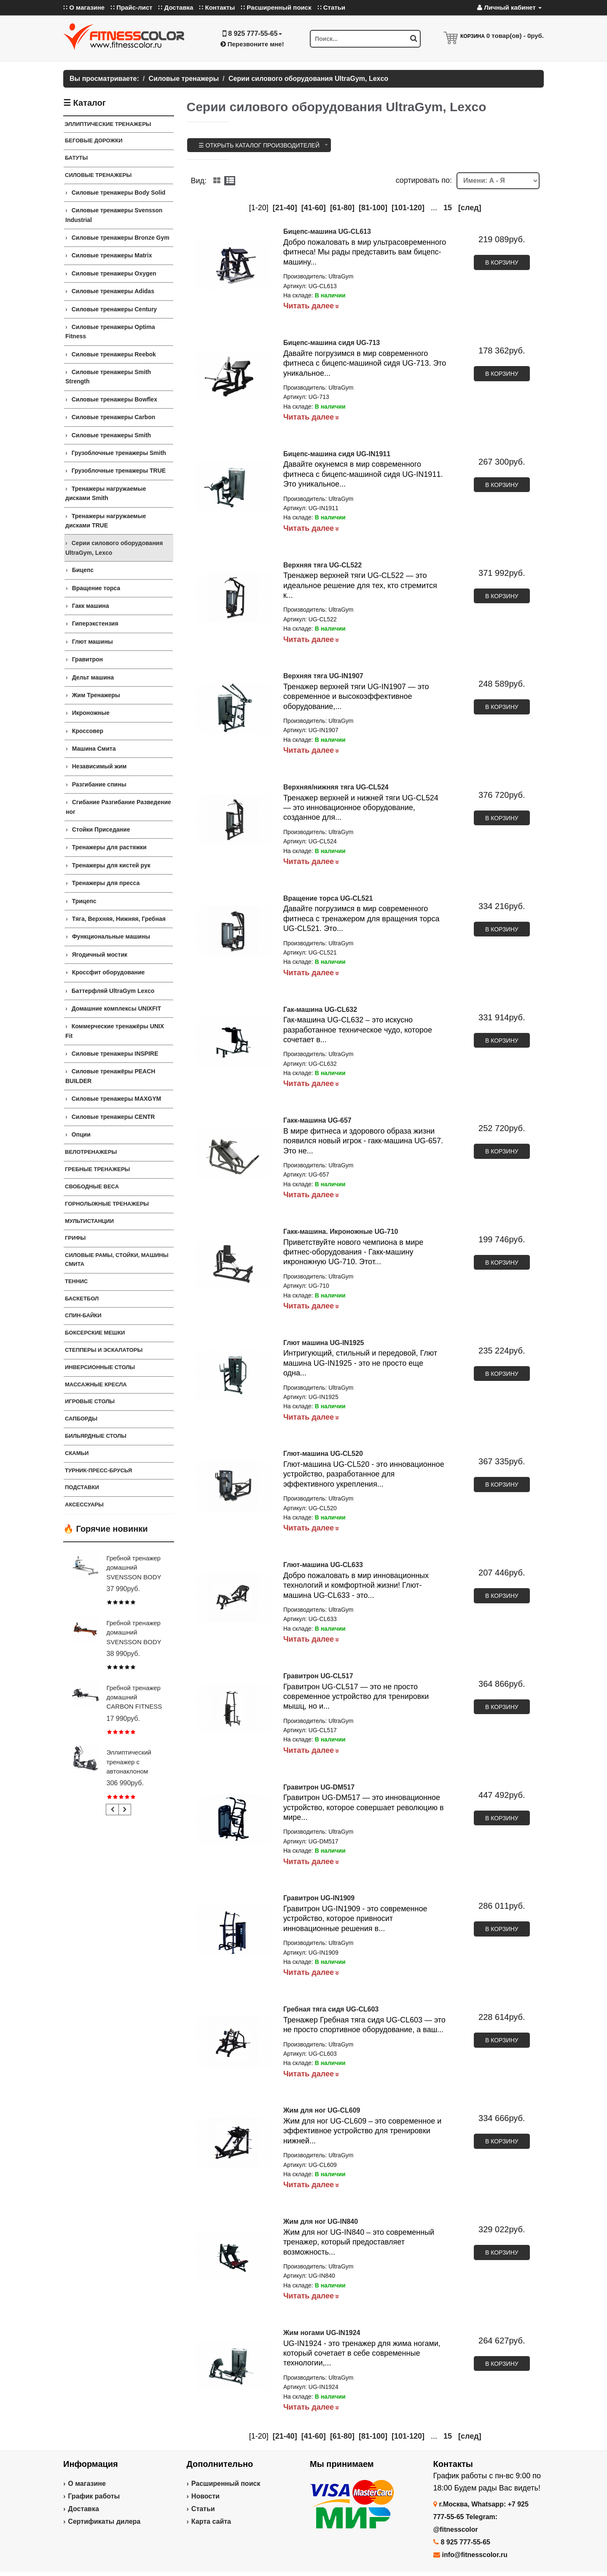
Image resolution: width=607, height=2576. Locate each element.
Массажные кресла (96, 1384)
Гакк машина (90, 605)
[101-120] (408, 207)
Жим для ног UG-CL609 (321, 2110)
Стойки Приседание (101, 829)
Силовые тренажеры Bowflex (114, 399)
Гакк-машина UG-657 (317, 1120)
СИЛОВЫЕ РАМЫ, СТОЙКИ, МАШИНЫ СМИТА (116, 1259)
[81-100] (373, 207)
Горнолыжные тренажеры (107, 1204)
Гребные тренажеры (97, 1169)
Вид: (199, 181)
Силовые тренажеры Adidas (113, 291)
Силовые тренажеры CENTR (113, 1116)
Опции (81, 1134)
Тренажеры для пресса (106, 883)
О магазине (87, 2483)
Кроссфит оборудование (108, 972)
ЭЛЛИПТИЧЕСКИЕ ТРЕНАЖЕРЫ (107, 124)
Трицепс (84, 901)
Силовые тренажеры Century (114, 309)
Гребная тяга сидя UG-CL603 (331, 2009)
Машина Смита (94, 748)
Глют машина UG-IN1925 (323, 1342)
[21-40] (285, 207)
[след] (469, 207)
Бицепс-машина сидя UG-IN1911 (336, 453)
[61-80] (342, 207)
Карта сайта (211, 2521)
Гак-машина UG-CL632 (320, 1009)
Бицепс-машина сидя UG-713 (331, 342)
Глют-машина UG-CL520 (323, 1453)
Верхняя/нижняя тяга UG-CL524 (336, 787)
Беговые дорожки (94, 140)
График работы (94, 2496)
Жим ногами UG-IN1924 (321, 2332)
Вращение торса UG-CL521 (328, 898)
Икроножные (91, 712)
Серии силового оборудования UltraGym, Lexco (114, 548)
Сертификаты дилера (104, 2521)
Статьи (203, 2508)
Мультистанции (89, 1221)
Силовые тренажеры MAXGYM (116, 1098)
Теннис (76, 1281)
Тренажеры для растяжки (109, 847)
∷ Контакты (217, 7)
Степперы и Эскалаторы (103, 1350)
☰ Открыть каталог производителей (259, 145)
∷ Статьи (331, 7)
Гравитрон (87, 659)
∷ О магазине (84, 7)
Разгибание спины (99, 784)
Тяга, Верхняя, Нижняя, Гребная (119, 918)
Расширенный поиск (226, 2483)
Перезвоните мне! (252, 44)
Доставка (83, 2508)
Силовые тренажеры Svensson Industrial (113, 215)
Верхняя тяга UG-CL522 (322, 565)
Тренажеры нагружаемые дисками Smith (105, 493)
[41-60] (313, 207)
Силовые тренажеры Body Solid (119, 192)
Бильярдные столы (95, 1436)
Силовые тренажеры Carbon (114, 417)
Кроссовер (87, 731)
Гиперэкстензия (95, 623)
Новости (205, 2496)
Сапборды (81, 1418)
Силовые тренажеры (98, 175)
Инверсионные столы (100, 1367)
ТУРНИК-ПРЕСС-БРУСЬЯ (98, 1470)
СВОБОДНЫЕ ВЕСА (92, 1186)
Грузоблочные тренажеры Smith (119, 452)
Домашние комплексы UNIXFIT (116, 1008)
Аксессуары (84, 1504)
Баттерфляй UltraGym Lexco (113, 990)
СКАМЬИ (77, 1453)
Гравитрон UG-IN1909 (319, 1898)
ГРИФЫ (75, 1238)
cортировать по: (424, 180)
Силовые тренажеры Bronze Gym (120, 237)
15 (447, 207)
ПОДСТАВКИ (82, 1487)
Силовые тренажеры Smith (111, 435)
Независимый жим (99, 766)
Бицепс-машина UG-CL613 (327, 231)
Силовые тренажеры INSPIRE (115, 1053)
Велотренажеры (91, 1152)
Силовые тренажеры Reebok (114, 354)
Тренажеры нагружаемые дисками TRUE (105, 521)
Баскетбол (82, 1298)
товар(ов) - (515, 35)
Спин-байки (83, 1315)
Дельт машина (93, 677)
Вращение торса (96, 588)
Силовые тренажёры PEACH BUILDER (110, 1076)
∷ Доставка (175, 7)
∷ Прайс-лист (131, 7)
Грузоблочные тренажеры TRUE (119, 470)
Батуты (76, 158)
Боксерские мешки (95, 1332)
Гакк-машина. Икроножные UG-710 (340, 1231)
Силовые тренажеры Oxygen (114, 273)
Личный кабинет (509, 7)
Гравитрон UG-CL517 (318, 1676)
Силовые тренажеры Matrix (112, 255)
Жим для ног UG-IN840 (320, 2221)
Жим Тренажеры (96, 695)
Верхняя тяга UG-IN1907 (323, 675)
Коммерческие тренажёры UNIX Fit (114, 1031)
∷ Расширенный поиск (276, 7)
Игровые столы (90, 1401)
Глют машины (92, 641)
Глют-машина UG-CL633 (323, 1564)
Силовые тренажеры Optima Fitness (110, 332)
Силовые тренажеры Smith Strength (108, 377)
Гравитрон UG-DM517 (319, 1787)
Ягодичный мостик (99, 954)
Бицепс (83, 570)
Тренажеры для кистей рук (111, 865)
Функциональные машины (111, 936)
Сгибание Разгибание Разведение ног (118, 807)
